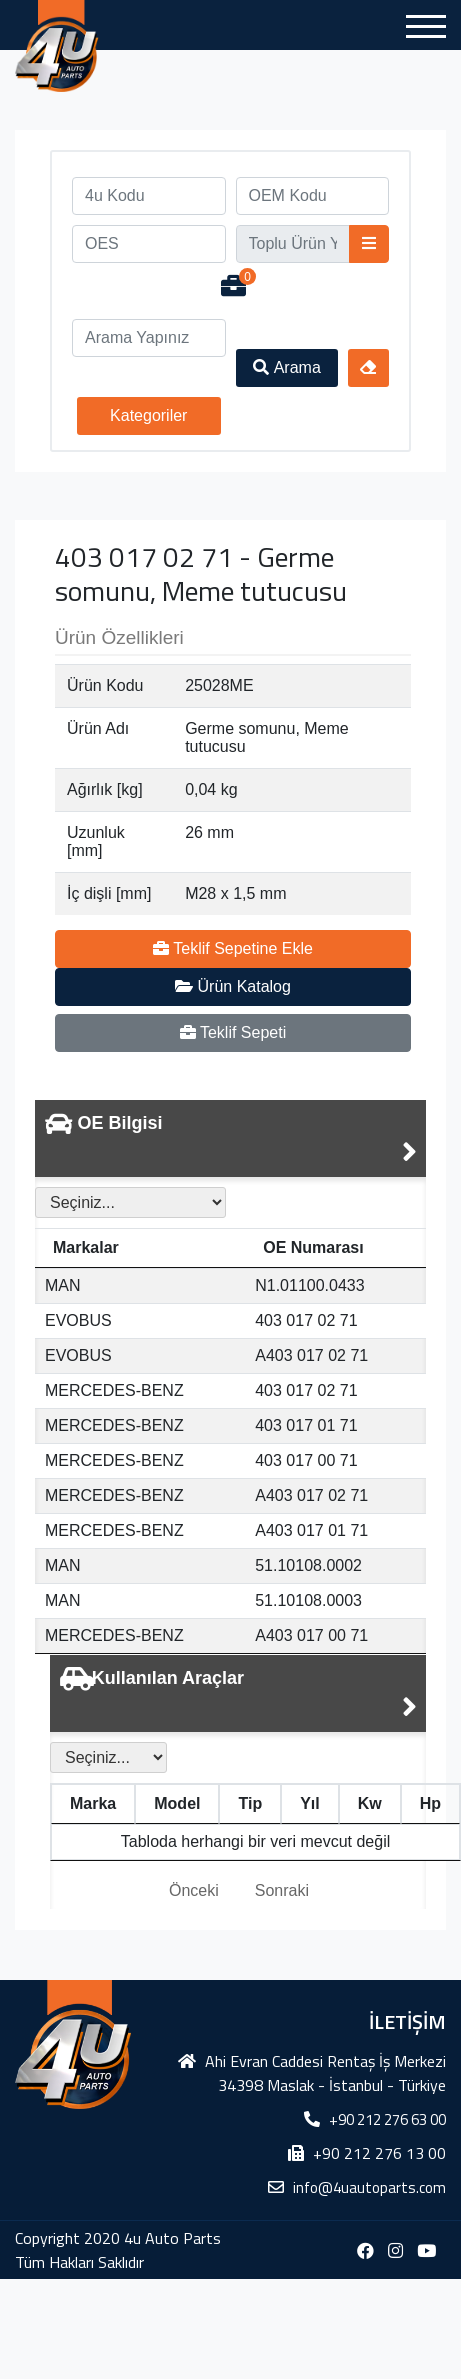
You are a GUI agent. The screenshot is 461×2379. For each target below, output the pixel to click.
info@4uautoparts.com (369, 2187)
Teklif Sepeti (233, 1032)
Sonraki (282, 1890)
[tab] (230, 1138)
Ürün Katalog (233, 986)
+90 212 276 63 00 (387, 2119)
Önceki (194, 1890)
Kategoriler (148, 415)
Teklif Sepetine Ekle (233, 948)
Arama (287, 367)
